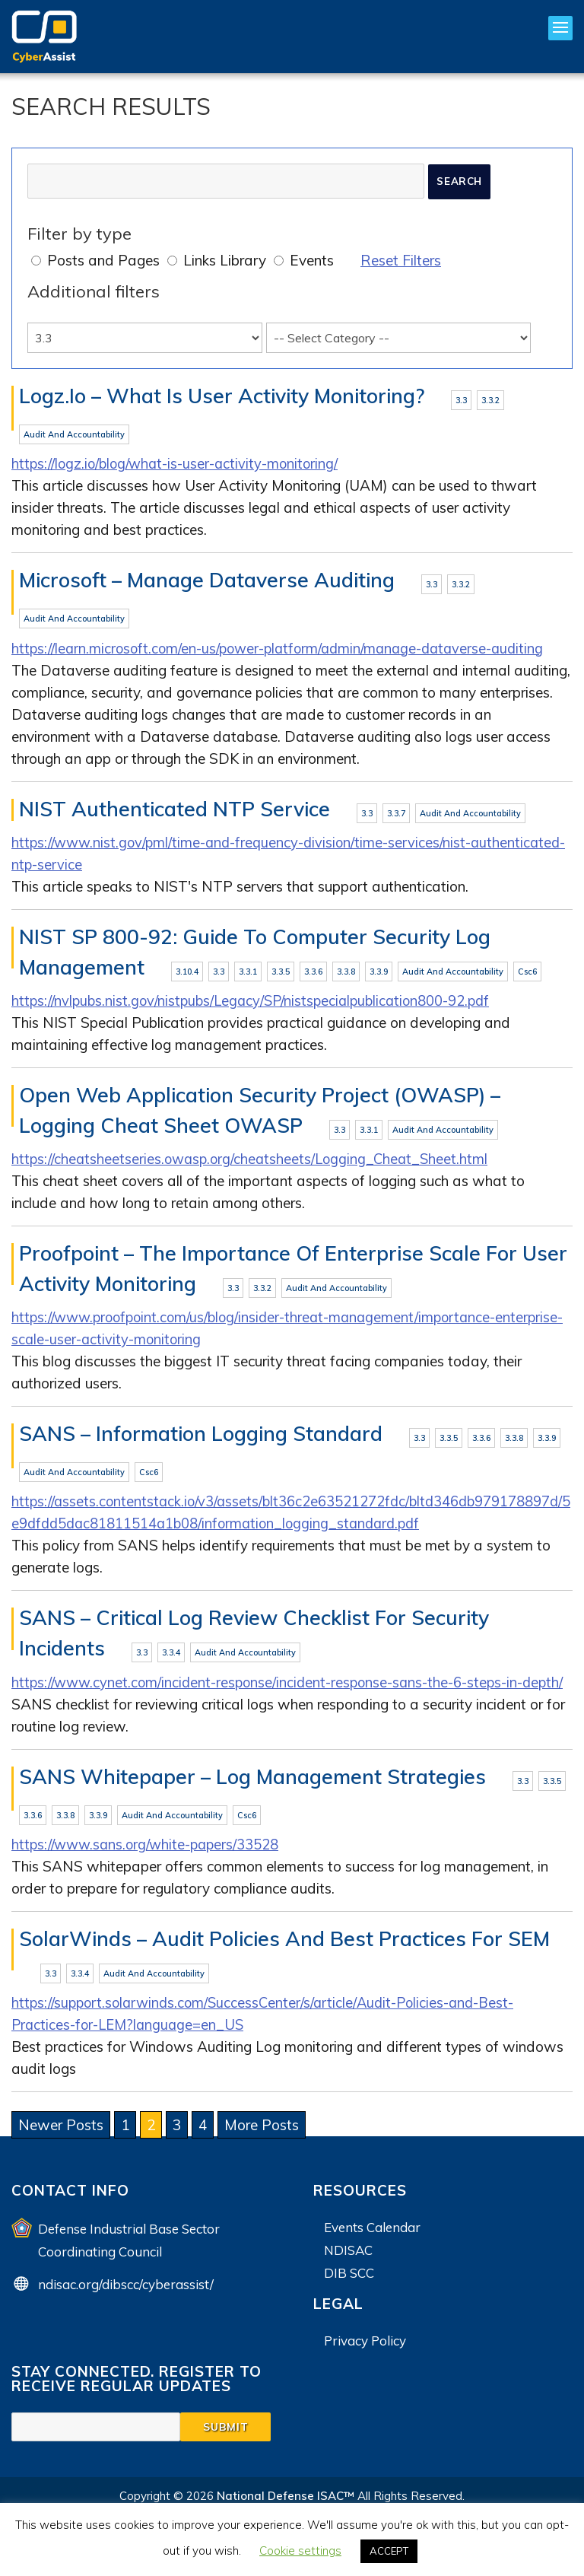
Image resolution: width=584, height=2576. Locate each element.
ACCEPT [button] (389, 2551)
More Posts (261, 2156)
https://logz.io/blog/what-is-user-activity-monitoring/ (178, 465)
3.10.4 (187, 974)
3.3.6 (313, 974)
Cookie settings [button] (300, 2550)
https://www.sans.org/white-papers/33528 (148, 1874)
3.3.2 (490, 400)
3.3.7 (396, 815)
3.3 (461, 400)
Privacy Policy (365, 2372)
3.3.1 (248, 974)
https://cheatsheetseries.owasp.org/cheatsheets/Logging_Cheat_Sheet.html (254, 1163)
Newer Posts (60, 2156)
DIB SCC (349, 2304)
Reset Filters (400, 260)
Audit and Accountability (74, 435)
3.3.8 (346, 974)
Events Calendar (372, 2258)
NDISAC (348, 2281)
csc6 (527, 974)
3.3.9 (379, 974)
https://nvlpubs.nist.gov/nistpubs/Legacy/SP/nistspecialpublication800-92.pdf (256, 1004)
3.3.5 (280, 974)
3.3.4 (171, 1659)
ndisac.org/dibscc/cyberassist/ (126, 2315)
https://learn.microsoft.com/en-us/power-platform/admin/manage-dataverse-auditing (284, 650)
